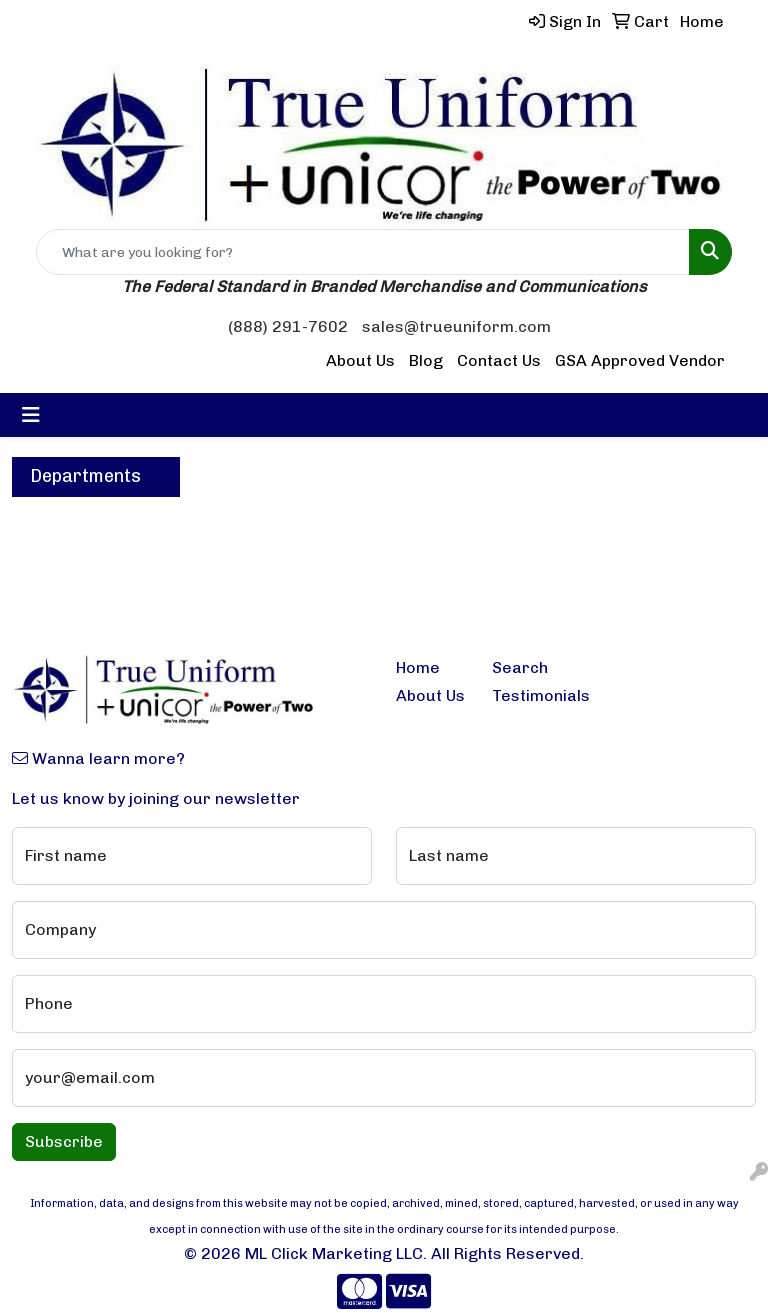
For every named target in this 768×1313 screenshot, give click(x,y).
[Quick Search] (363, 252)
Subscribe (64, 1141)
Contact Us (499, 360)
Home (418, 667)
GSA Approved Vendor (640, 360)
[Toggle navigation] (31, 415)
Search (520, 667)
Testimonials (528, 695)
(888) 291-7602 (288, 326)
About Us (360, 360)
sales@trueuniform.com (456, 326)
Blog (426, 360)
